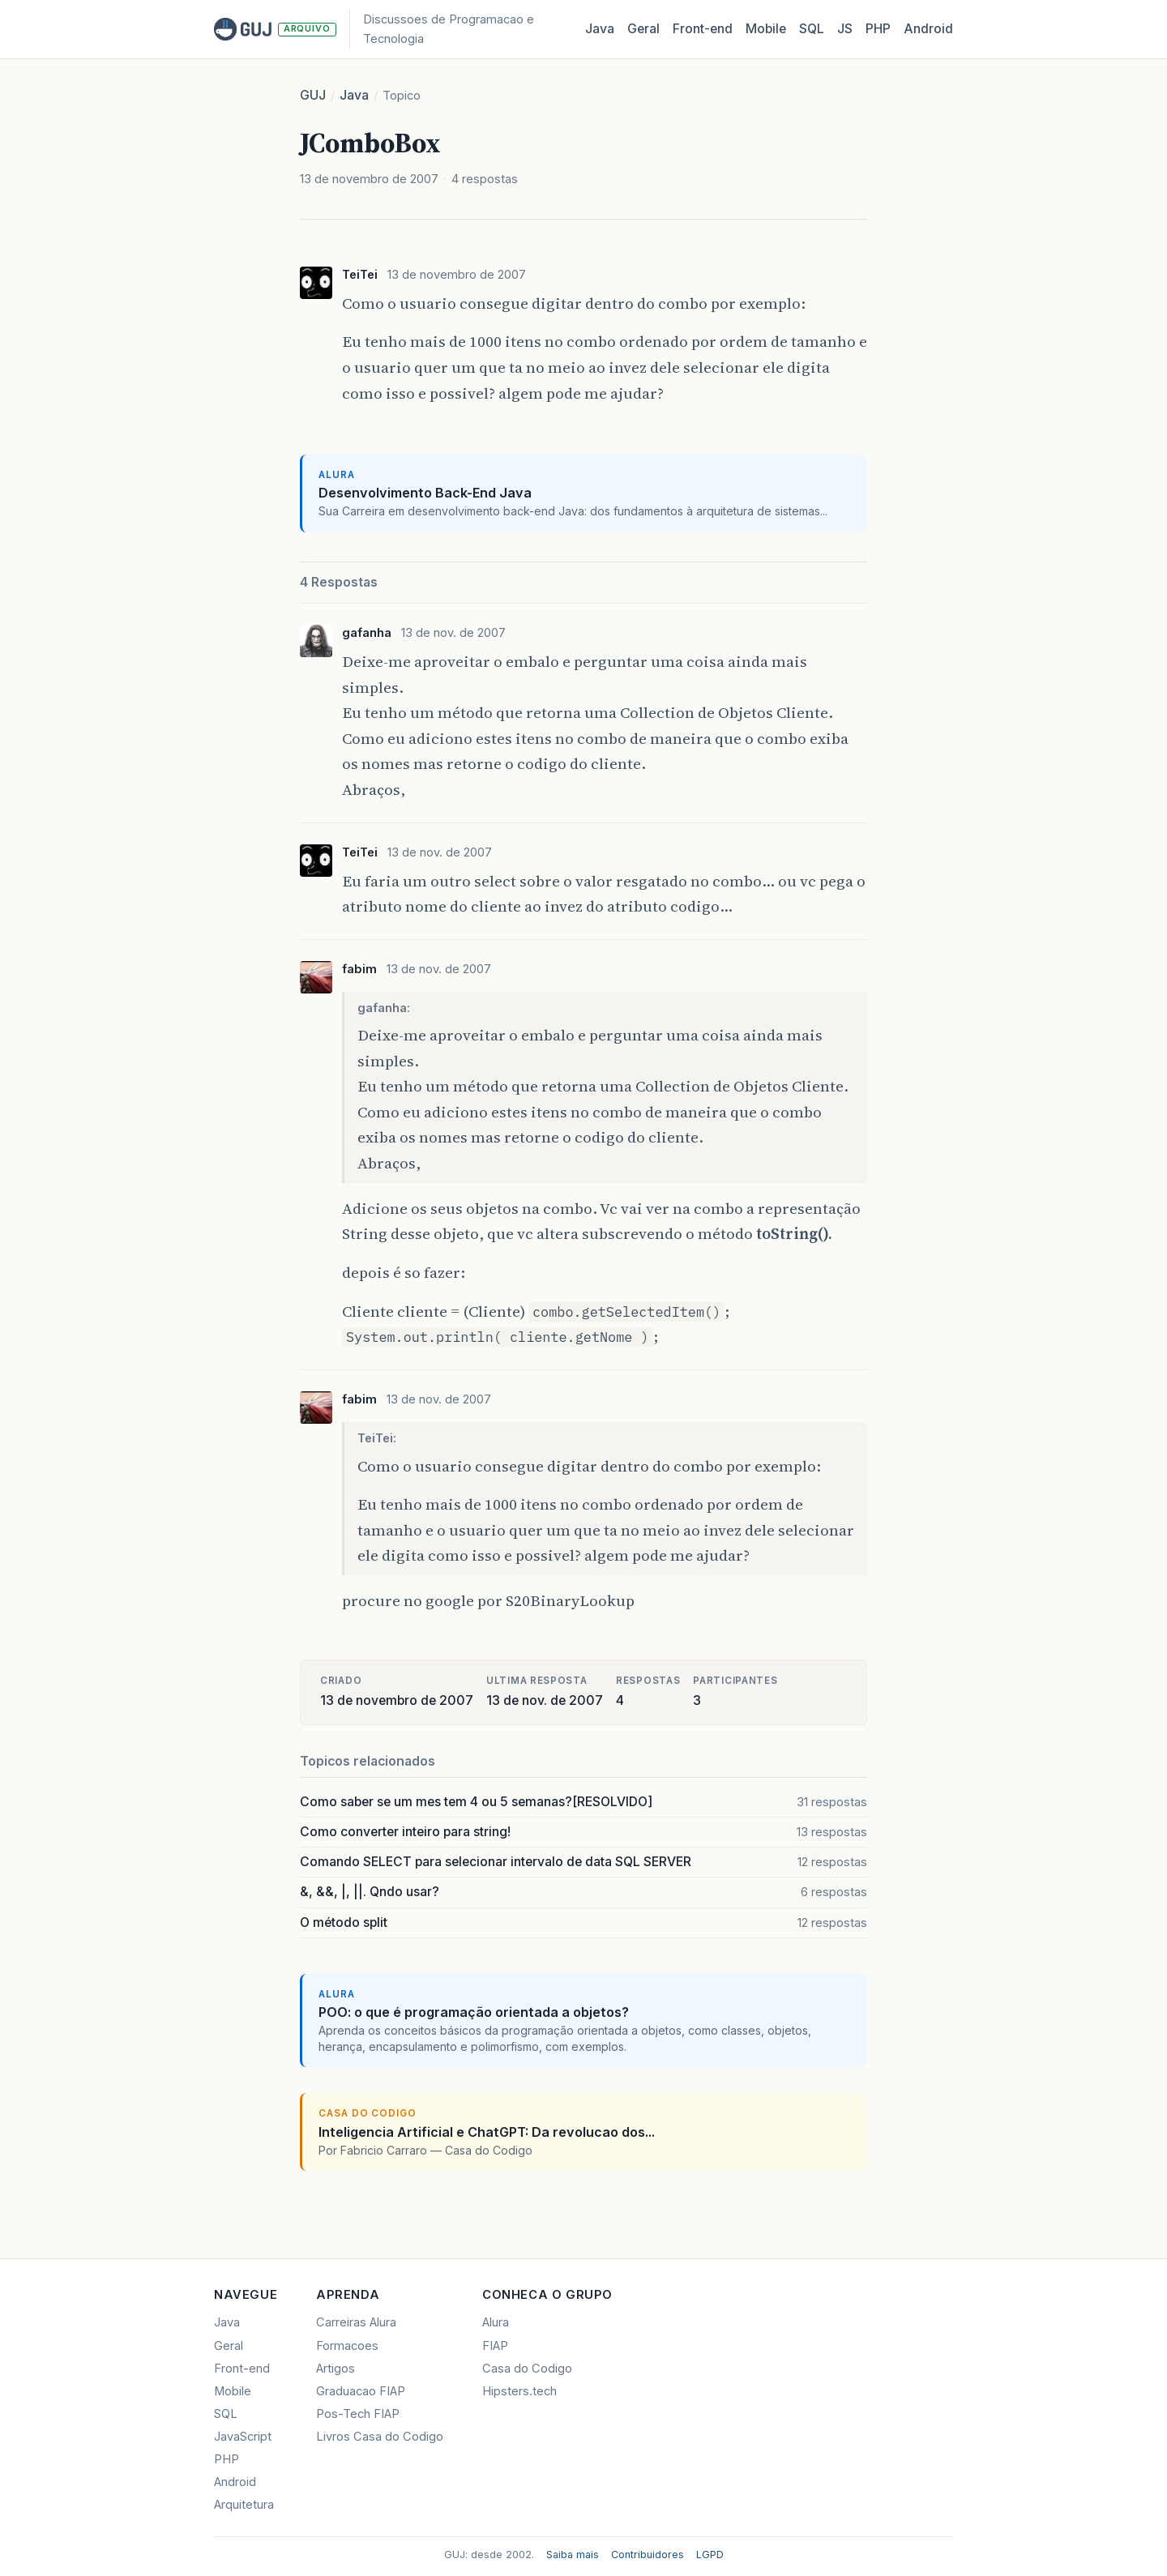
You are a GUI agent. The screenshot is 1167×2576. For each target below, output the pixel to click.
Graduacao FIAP (360, 2391)
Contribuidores (647, 2554)
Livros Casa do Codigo (379, 2436)
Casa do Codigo (527, 2368)
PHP (878, 28)
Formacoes (347, 2346)
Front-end (242, 2368)
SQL (811, 28)
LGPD (710, 2554)
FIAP (495, 2346)
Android (928, 28)
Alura (495, 2322)
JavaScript (242, 2436)
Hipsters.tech (519, 2391)
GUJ (313, 95)
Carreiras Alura (356, 2322)
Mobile (766, 28)
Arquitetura (244, 2504)
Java (599, 28)
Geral (643, 28)
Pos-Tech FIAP (358, 2414)
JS (845, 28)
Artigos (335, 2368)
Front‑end (703, 28)
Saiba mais (572, 2554)
